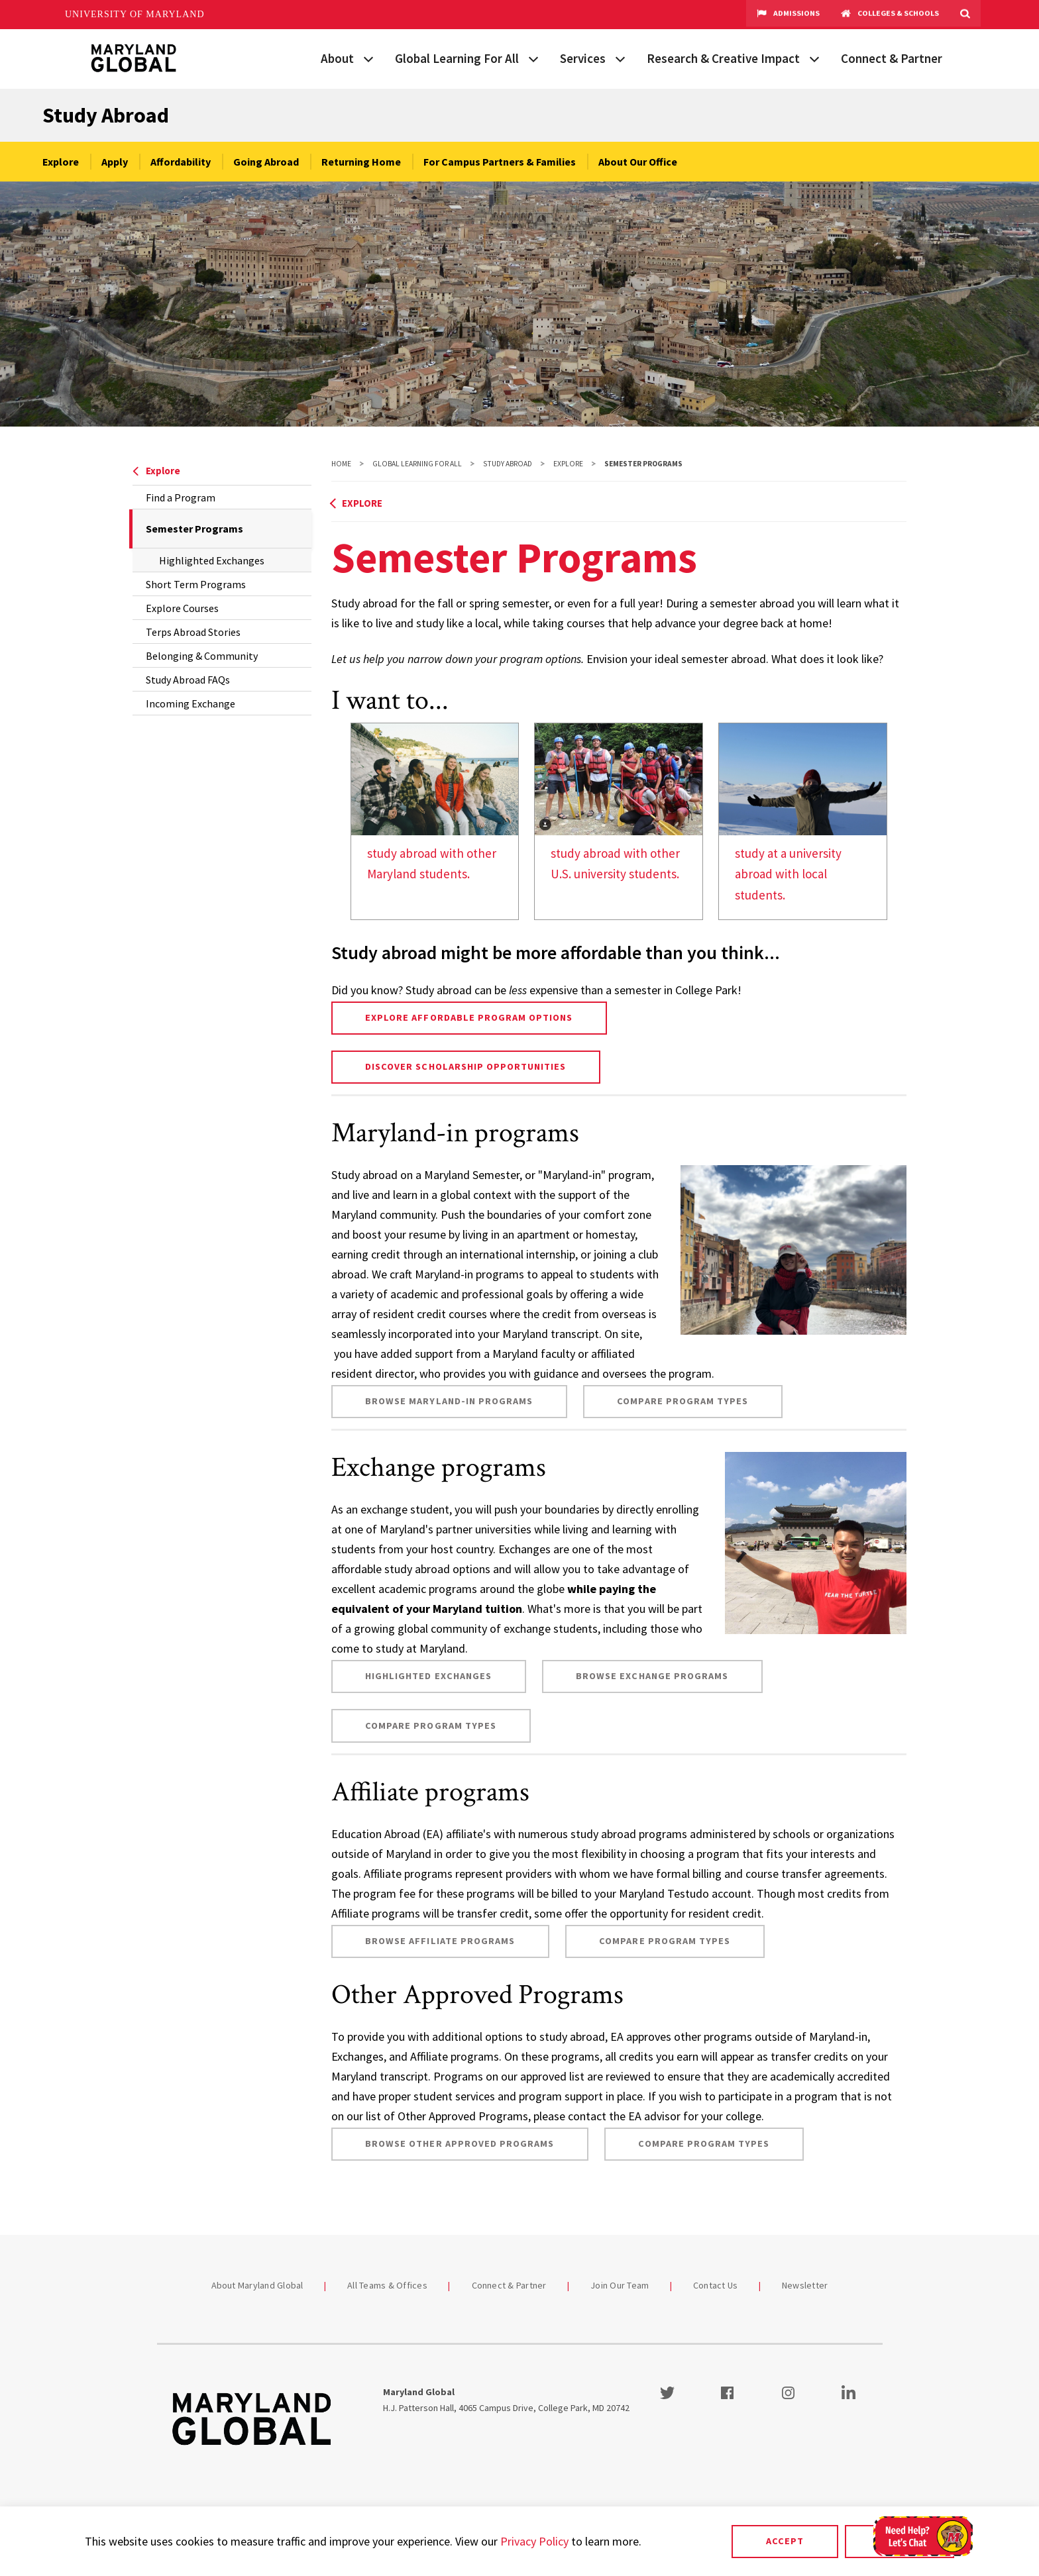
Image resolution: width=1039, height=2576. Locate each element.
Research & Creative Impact (723, 58)
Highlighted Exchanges (211, 560)
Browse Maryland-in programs (449, 1401)
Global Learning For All (457, 58)
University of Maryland (135, 14)
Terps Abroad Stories (193, 632)
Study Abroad (105, 115)
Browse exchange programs (652, 1676)
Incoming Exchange (190, 703)
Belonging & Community (202, 655)
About (337, 58)
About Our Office (637, 161)
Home (341, 463)
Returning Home (361, 161)
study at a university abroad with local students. (788, 874)
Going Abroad (266, 161)
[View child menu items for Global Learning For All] (533, 57)
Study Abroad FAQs (188, 679)
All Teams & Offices (387, 2285)
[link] (435, 821)
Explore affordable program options (469, 1017)
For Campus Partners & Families (499, 161)
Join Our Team (619, 2285)
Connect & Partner (891, 58)
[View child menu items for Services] (620, 57)
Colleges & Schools (890, 14)
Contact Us (715, 2285)
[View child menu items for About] (368, 57)
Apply (114, 161)
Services (583, 58)
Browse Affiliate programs (440, 1941)
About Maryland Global (257, 2285)
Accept (785, 2541)
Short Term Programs (196, 584)
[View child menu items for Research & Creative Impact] (814, 57)
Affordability (180, 161)
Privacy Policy (534, 2541)
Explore (60, 161)
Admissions (788, 14)
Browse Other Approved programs (459, 2143)
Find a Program (180, 497)
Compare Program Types (682, 1401)
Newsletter (805, 2285)
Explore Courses (182, 608)
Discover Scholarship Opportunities (465, 1066)
